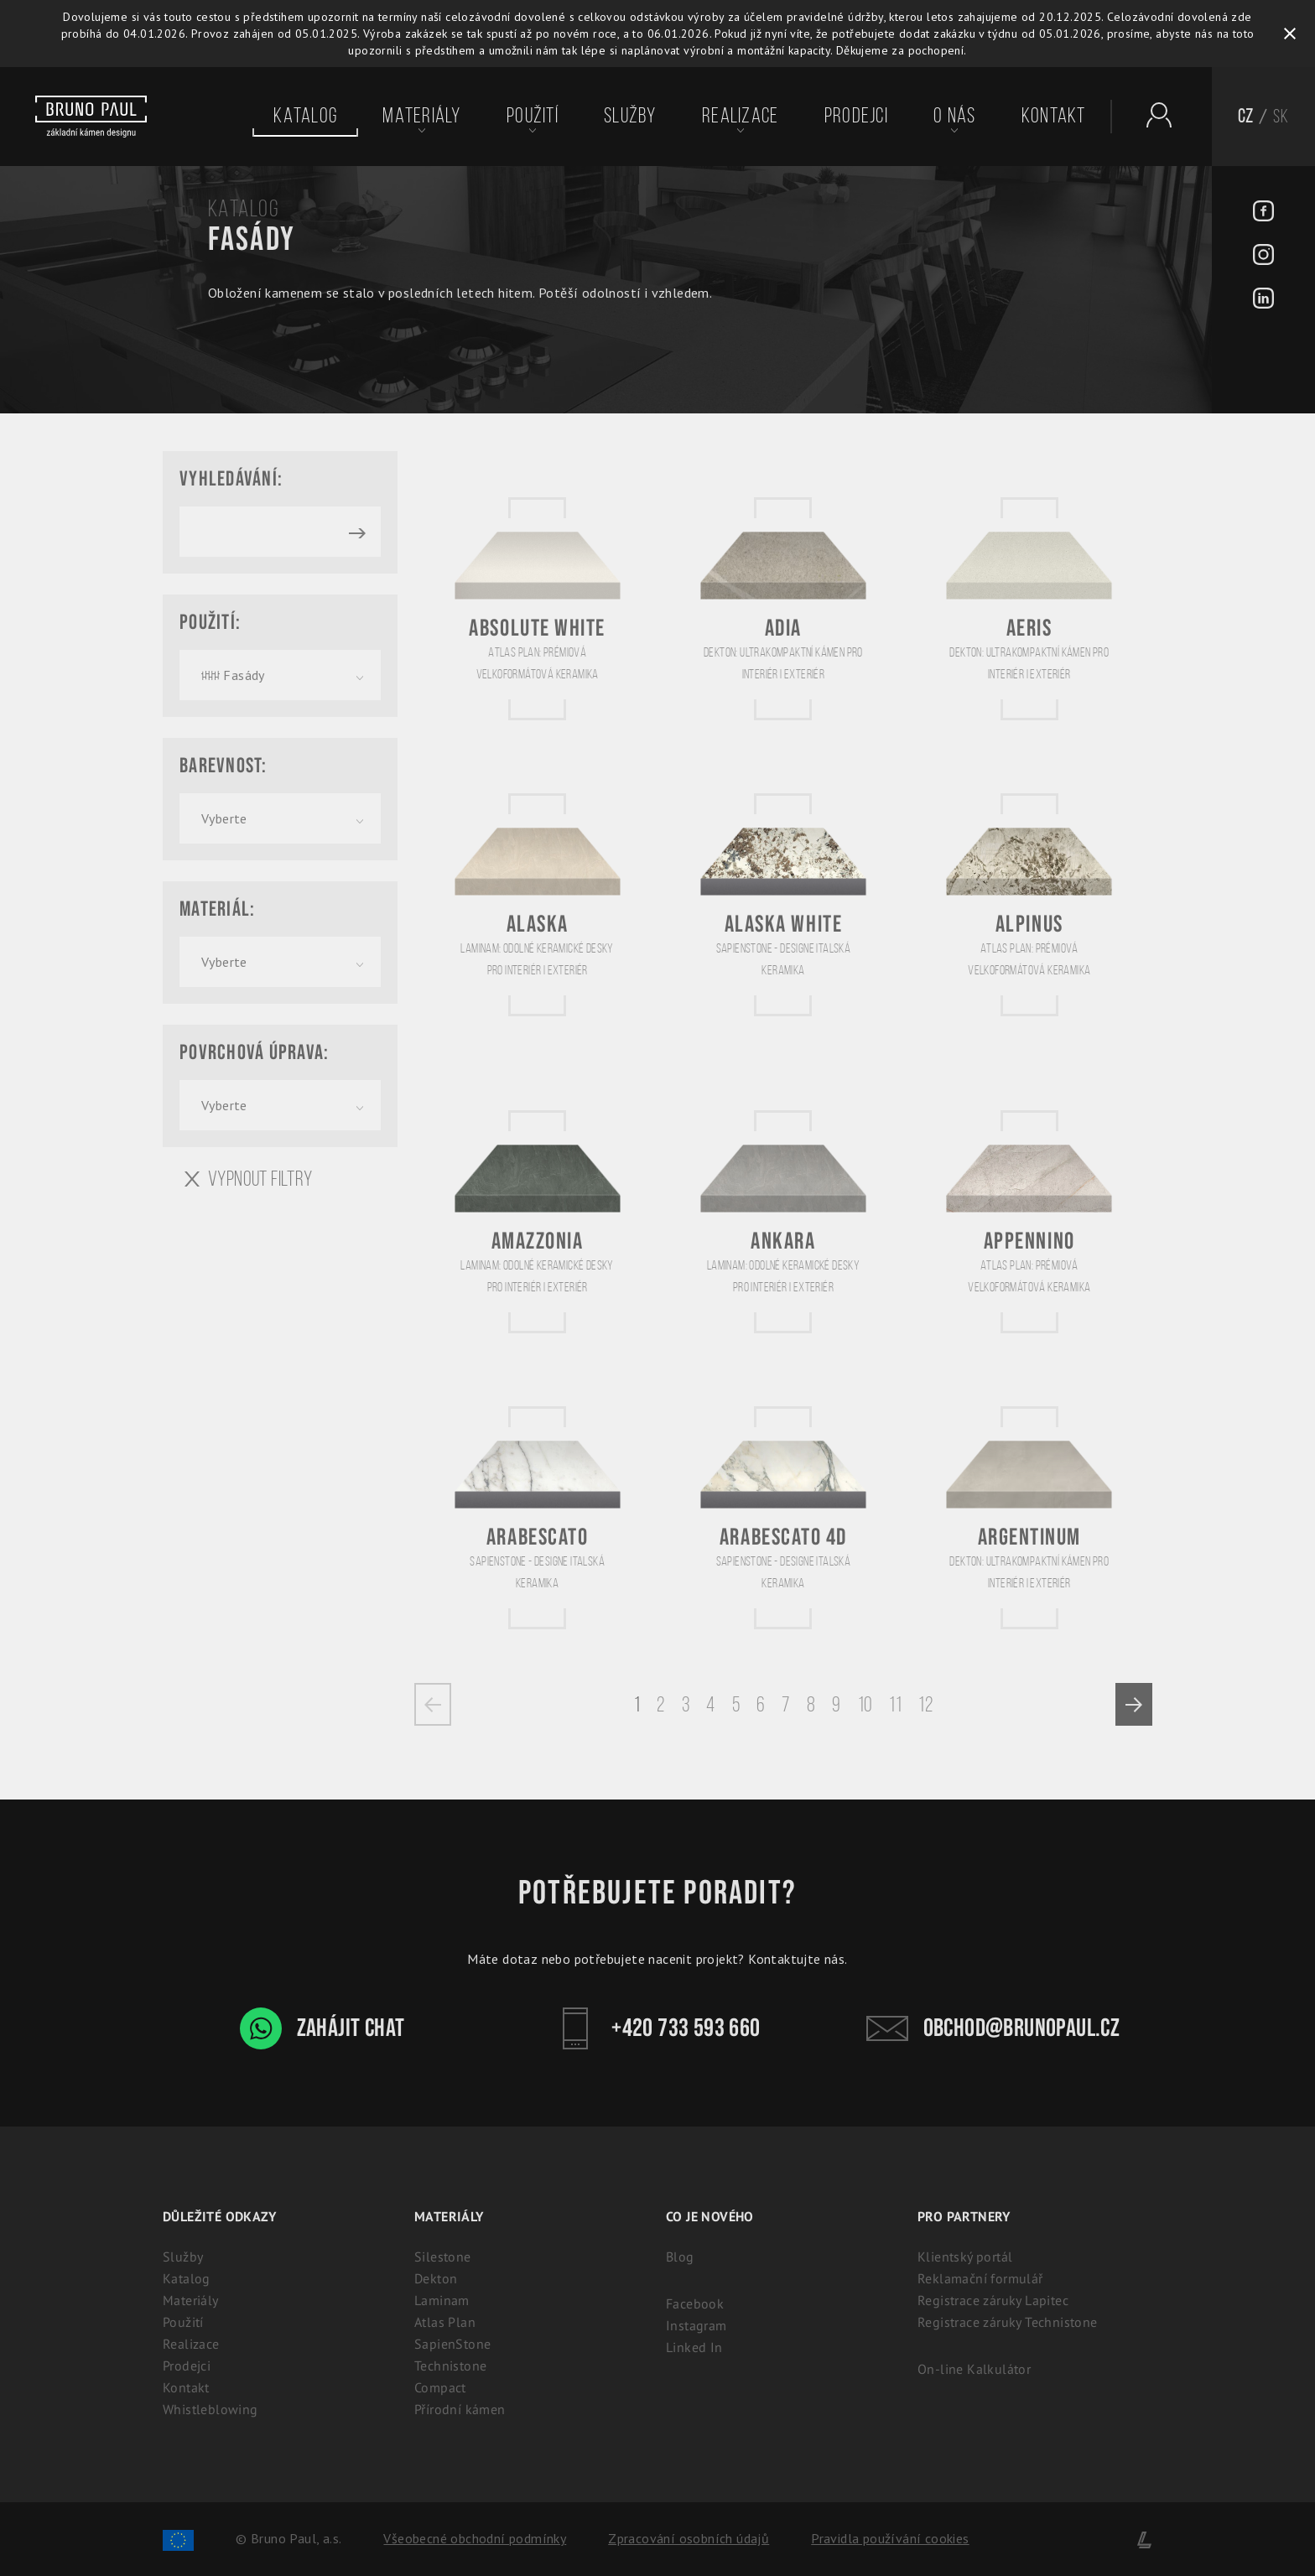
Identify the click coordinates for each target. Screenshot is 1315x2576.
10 (865, 1704)
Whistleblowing (210, 2409)
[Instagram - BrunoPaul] (1263, 256)
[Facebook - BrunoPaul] (1263, 213)
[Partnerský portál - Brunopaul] (1150, 114)
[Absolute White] (537, 608)
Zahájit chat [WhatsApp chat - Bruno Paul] (322, 2028)
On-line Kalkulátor (974, 2368)
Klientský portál (964, 2256)
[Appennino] (1029, 1221)
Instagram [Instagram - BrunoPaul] (696, 2325)
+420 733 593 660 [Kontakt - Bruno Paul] (657, 2028)
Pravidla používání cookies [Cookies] (890, 2538)
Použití (533, 115)
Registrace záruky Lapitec (992, 2300)
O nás (954, 115)
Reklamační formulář (980, 2278)
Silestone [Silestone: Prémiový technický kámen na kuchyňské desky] (442, 2256)
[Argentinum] (1029, 1517)
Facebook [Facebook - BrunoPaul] (695, 2303)
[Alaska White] (783, 904)
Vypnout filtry (249, 1179)
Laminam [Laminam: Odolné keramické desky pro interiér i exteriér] (442, 2300)
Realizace (740, 115)
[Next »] (1133, 1704)
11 (895, 1704)
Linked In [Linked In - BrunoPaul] (694, 2347)
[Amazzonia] (537, 1221)
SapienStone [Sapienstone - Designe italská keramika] (452, 2343)
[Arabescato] (537, 1517)
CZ (1246, 116)
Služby (630, 115)
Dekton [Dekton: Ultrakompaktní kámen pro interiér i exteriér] (435, 2278)
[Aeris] (1029, 608)
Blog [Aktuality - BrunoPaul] (680, 2256)
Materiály (421, 115)
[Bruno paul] (91, 116)
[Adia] (783, 608)
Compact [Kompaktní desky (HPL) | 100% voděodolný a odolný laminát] (440, 2387)
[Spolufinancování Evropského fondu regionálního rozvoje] (178, 2538)
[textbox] (280, 675)
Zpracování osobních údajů (688, 2538)
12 (925, 1704)
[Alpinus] (1029, 904)
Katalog (305, 115)
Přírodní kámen (460, 2409)
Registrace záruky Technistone (1007, 2322)
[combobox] (280, 675)
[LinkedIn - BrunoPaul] (1263, 300)
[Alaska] (537, 904)
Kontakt (1054, 115)
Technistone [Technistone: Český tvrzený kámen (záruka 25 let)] (450, 2365)
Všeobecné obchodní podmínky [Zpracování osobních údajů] (474, 2538)
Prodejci (856, 115)
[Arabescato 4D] (783, 1517)
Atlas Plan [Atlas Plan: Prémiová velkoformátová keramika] (445, 2322)
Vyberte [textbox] (224, 818)
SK (1281, 116)
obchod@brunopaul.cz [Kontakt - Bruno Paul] (993, 2028)
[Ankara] (783, 1221)
